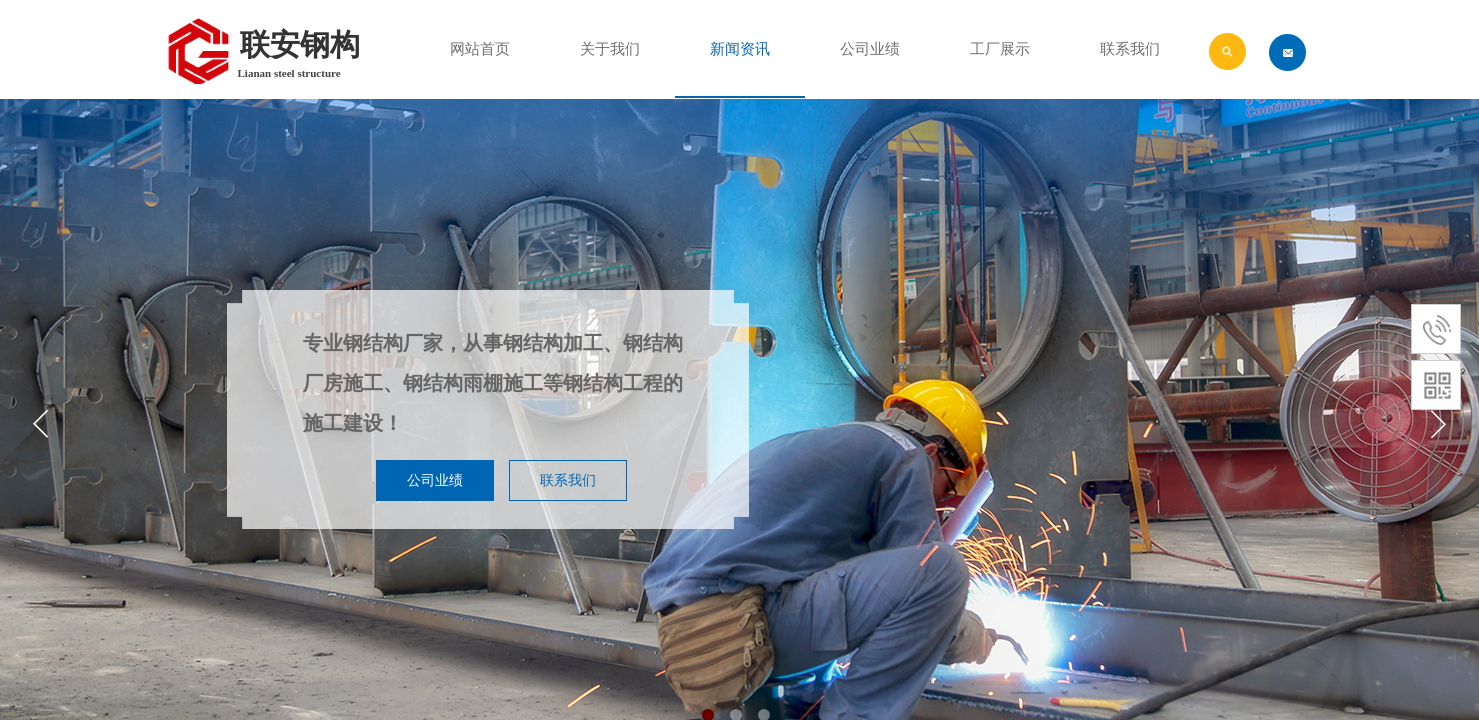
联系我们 (1130, 49)
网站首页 (480, 49)
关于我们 (610, 49)
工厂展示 (1000, 49)
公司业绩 (870, 49)
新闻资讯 (740, 49)
